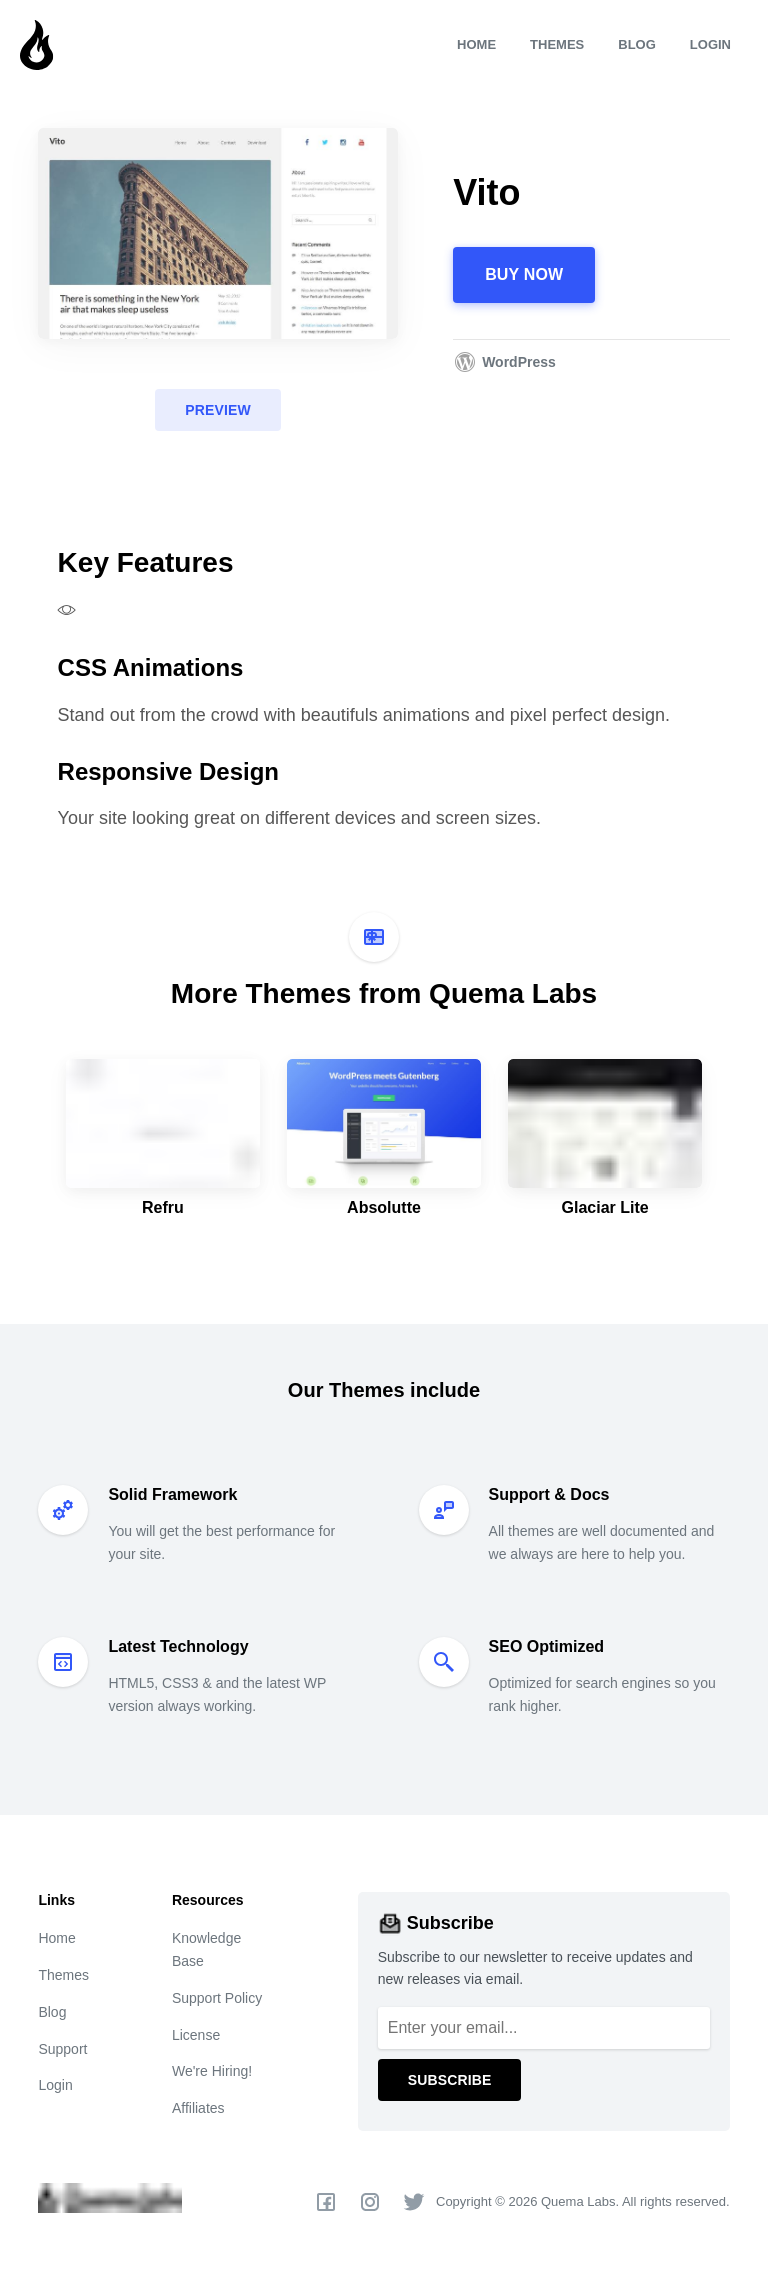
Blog (637, 44)
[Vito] (217, 233)
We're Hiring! (212, 2071)
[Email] (544, 2028)
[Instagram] (370, 2202)
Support (62, 2049)
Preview (218, 410)
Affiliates (198, 2108)
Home (476, 44)
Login (710, 44)
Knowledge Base (206, 1949)
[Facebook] (326, 2202)
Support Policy (217, 1998)
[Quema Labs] (122, 45)
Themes (557, 44)
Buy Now (524, 274)
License (196, 2035)
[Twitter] (414, 2202)
